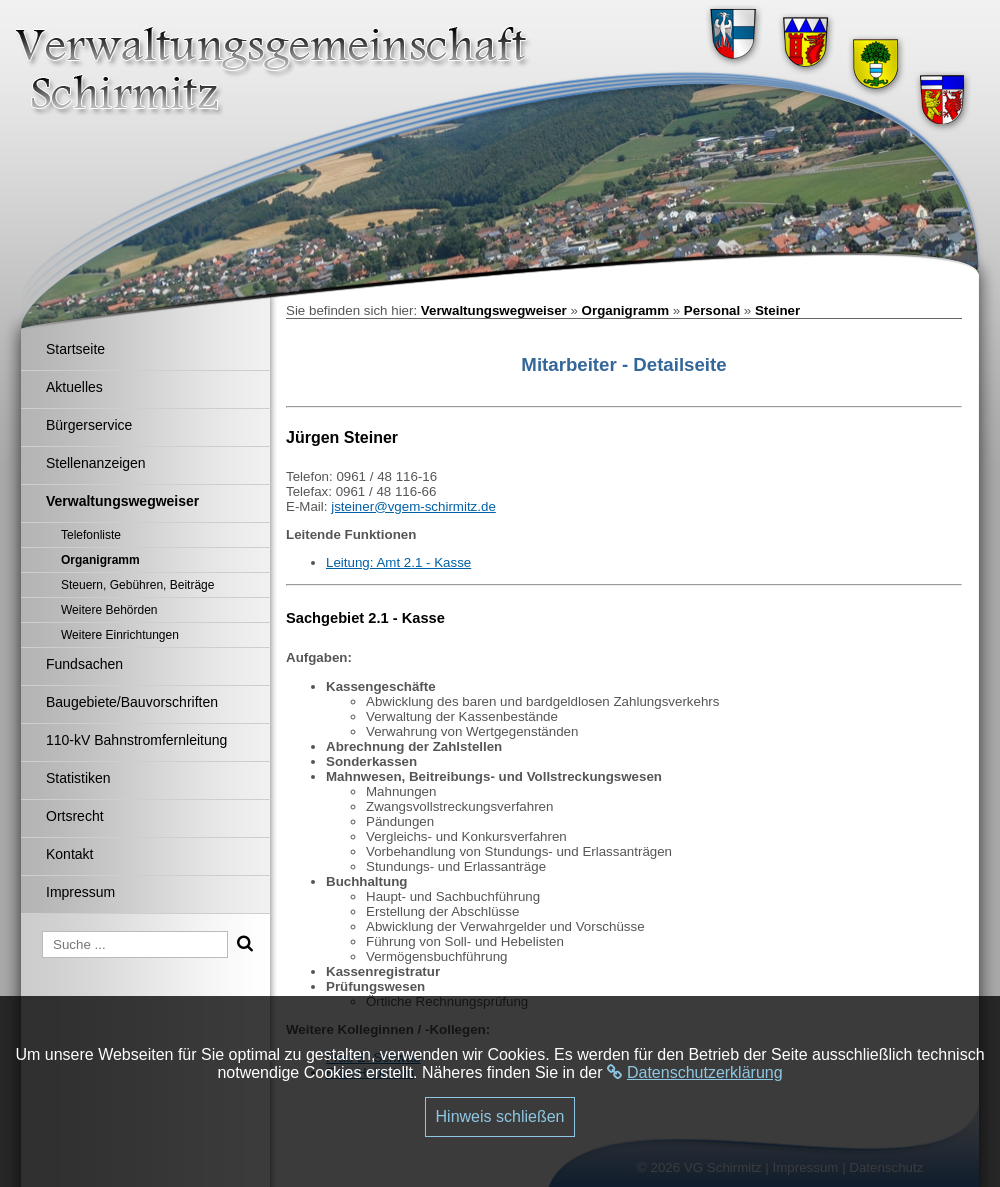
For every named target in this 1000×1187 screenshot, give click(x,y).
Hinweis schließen (500, 1116)
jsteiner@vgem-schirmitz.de (413, 506)
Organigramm (625, 310)
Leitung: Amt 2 (368, 562)
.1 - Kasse (441, 562)
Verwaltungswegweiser (494, 310)
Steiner (777, 310)
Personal (712, 310)
